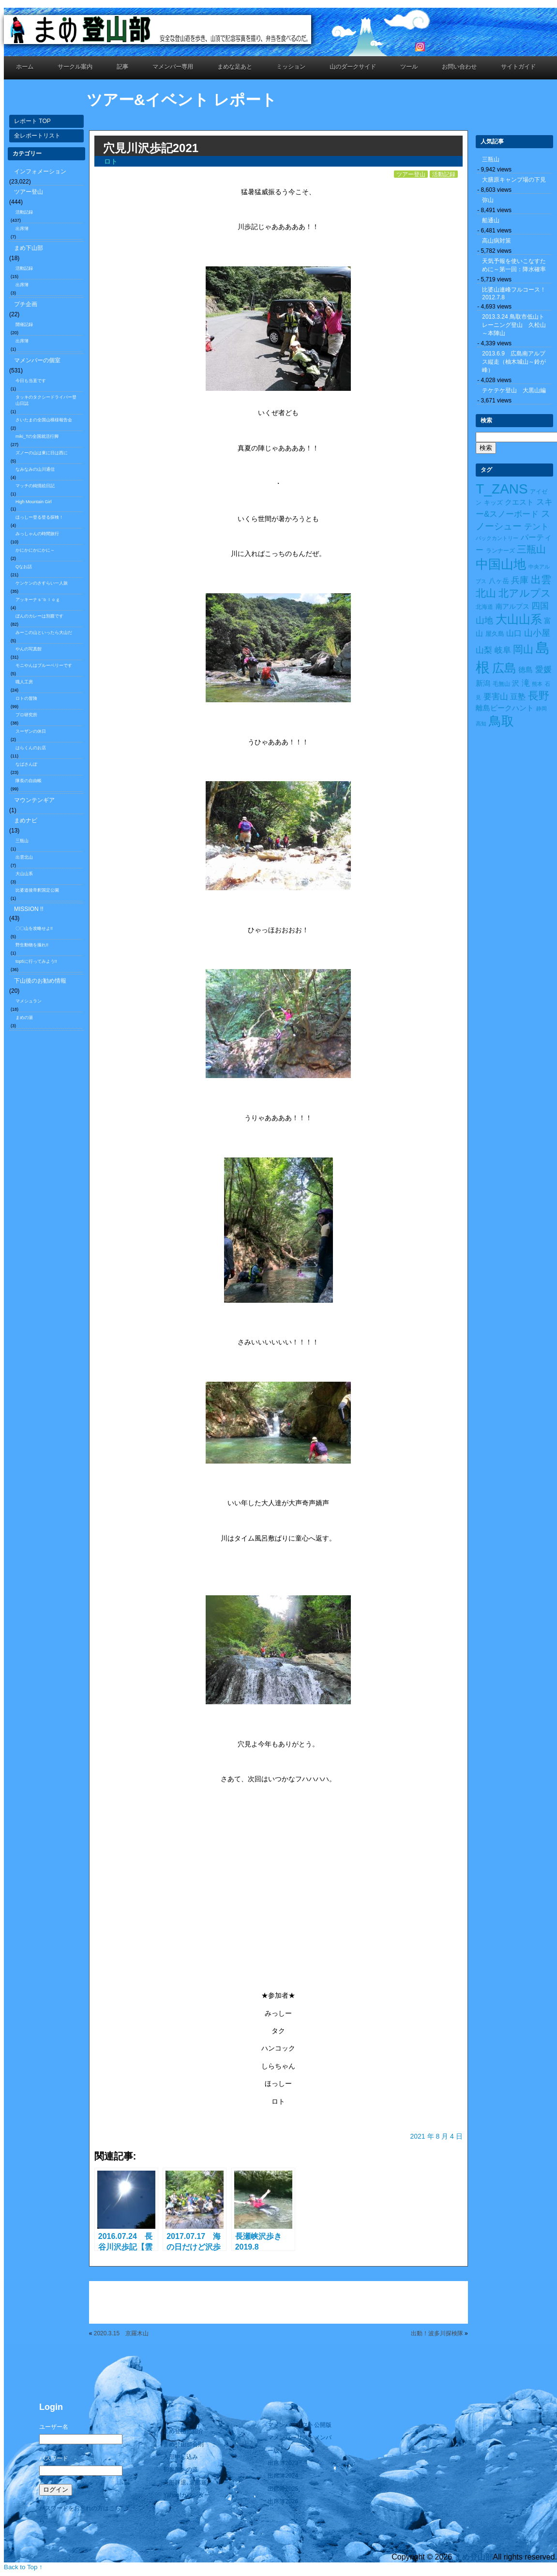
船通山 (490, 220)
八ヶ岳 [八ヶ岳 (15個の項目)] (499, 581)
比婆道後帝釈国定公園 (37, 890)
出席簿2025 (283, 2488)
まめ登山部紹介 (183, 2431)
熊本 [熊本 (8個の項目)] (537, 684)
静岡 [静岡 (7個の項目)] (541, 708)
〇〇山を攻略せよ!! (34, 928)
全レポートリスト (37, 135)
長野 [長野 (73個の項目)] (538, 696)
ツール (409, 66)
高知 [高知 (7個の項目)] (481, 723)
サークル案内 (75, 66)
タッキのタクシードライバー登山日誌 (45, 400)
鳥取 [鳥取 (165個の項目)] (501, 721)
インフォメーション (40, 171)
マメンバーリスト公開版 (299, 2425)
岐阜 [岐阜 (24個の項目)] (503, 650)
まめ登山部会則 (183, 2444)
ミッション (290, 66)
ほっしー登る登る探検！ (39, 517)
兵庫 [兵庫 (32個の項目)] (519, 580)
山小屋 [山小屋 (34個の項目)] (537, 633)
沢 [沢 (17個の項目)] (515, 683)
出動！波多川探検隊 (437, 2333)
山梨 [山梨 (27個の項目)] (484, 650)
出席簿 (22, 228)
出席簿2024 (283, 2475)
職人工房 (24, 681)
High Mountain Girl (33, 501)
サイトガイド (518, 66)
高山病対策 (496, 240)
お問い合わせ (459, 66)
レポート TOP (32, 121)
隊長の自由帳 (28, 780)
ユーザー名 (53, 2426)
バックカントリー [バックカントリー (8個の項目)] (497, 538)
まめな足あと (234, 66)
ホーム (24, 66)
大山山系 (24, 873)
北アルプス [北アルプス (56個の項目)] (524, 593)
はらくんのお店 (30, 747)
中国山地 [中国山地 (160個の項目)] (501, 564)
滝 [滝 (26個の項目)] (526, 683)
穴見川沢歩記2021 (150, 147)
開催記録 (24, 324)
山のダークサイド (353, 66)
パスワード (53, 2458)
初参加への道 (180, 2469)
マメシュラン (28, 1001)
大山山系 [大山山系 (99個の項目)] (519, 619)
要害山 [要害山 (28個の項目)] (495, 696)
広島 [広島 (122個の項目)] (504, 668)
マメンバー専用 (172, 66)
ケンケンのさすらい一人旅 (41, 583)
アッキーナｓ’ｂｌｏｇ (37, 599)
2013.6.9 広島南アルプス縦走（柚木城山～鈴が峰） (514, 361)
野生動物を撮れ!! (31, 944)
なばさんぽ (26, 764)
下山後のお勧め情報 (40, 980)
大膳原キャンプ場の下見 (514, 179)
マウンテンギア (34, 800)
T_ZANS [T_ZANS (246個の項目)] (502, 488)
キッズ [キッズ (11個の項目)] (493, 502)
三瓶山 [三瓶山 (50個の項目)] (531, 549)
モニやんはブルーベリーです (43, 665)
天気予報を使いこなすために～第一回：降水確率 (514, 265)
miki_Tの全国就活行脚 (37, 436)
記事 (122, 66)
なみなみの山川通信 (35, 469)
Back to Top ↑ (23, 2567)
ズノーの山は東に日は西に (41, 452)
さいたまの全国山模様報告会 (43, 419)
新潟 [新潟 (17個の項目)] (483, 683)
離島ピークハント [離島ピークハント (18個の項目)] (505, 708)
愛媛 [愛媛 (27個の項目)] (543, 669)
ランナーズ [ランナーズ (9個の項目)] (500, 550)
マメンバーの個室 (37, 360)
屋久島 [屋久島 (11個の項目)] (494, 633)
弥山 (488, 200)
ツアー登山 (28, 191)
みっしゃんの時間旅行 (37, 533)
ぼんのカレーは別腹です (39, 616)
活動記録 (24, 212)
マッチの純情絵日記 (35, 485)
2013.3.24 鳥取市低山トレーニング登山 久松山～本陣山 (514, 325)
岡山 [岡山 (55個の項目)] (523, 649)
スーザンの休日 (30, 731)
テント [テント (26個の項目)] (536, 526)
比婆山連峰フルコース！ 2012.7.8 (517, 293)
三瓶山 (22, 840)
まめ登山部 (473, 2557)
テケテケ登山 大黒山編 (514, 390)
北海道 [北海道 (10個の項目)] (484, 606)
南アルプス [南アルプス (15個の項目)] (512, 606)
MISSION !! (29, 909)
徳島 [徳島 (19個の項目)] (525, 669)
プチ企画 (25, 304)
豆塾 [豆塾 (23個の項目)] (518, 696)
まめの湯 (24, 1017)
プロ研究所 (26, 714)
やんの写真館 (28, 649)
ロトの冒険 (26, 698)
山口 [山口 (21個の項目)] (514, 633)
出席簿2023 (283, 2463)
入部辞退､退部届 (185, 2482)
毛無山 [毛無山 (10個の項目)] (501, 683)
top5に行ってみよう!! (36, 961)
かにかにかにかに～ (35, 550)
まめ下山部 (28, 248)
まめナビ (25, 820)
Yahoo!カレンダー (186, 2495)
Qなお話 (23, 566)
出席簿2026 (283, 2501)
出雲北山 (24, 857)
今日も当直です (30, 380)
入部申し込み (180, 2456)
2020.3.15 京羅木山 (121, 2333)
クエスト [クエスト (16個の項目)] (519, 502)
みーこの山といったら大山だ (43, 632)
